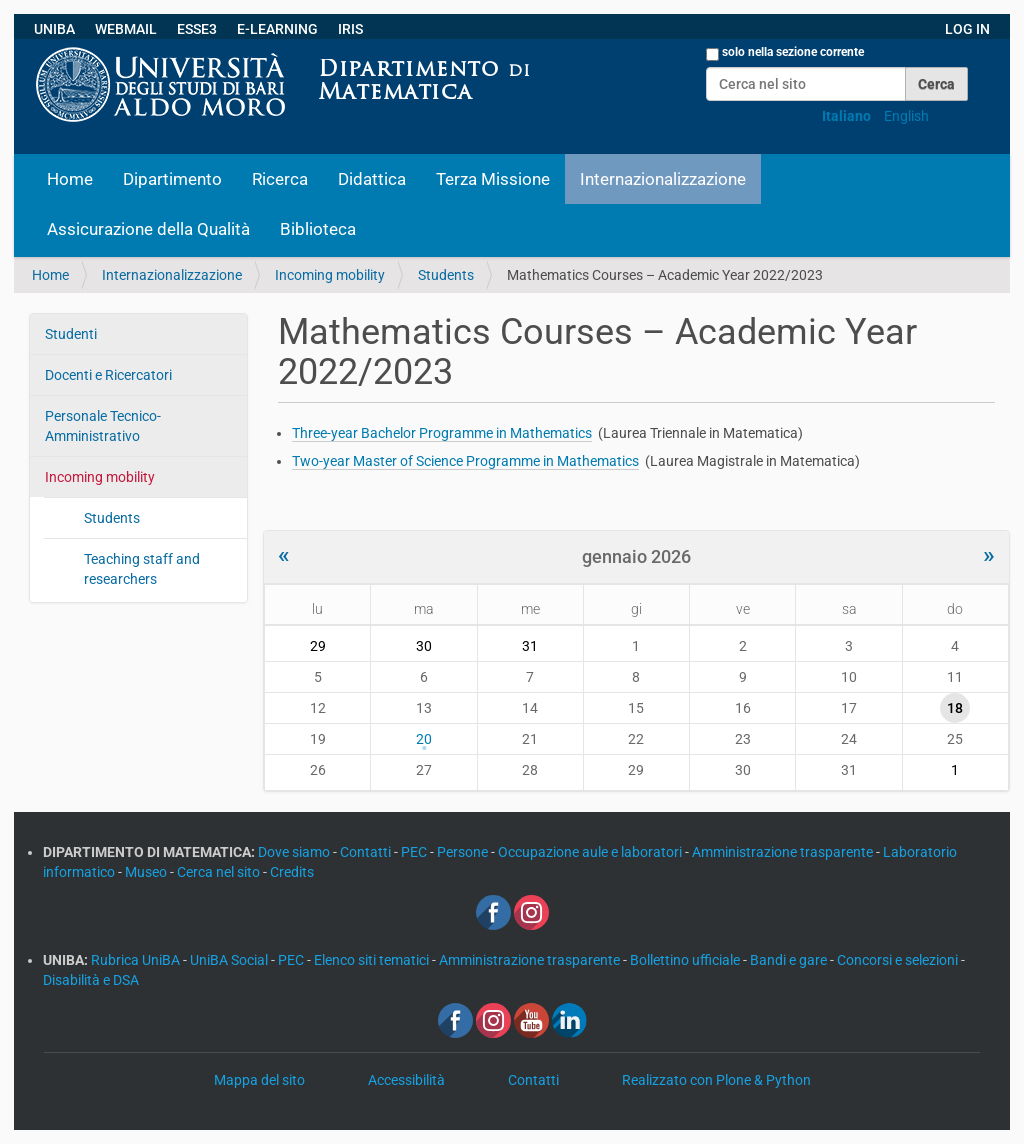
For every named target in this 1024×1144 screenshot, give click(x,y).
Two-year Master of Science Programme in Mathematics (465, 461)
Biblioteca (318, 229)
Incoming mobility (330, 275)
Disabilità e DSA (91, 980)
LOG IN (967, 29)
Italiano (846, 116)
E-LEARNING (277, 29)
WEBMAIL (126, 29)
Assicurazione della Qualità (148, 229)
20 (424, 739)
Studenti (71, 334)
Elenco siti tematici (373, 960)
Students (446, 275)
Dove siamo (295, 852)
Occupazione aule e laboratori (591, 852)
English (906, 116)
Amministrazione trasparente (784, 852)
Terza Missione (493, 179)
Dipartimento (172, 179)
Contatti (367, 852)
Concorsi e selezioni (899, 960)
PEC (415, 852)
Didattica (372, 179)
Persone (464, 852)
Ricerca (280, 179)
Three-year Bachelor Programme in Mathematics (442, 433)
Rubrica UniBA (137, 960)
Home (70, 179)
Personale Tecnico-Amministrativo (103, 426)
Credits (292, 872)
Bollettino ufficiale (686, 960)
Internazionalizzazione (663, 179)
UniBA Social (229, 960)
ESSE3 (197, 29)
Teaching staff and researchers (142, 569)
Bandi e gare (790, 960)
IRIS (350, 29)
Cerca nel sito (220, 872)
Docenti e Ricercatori (108, 375)
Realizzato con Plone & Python (716, 1080)
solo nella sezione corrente (793, 52)
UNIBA (54, 29)
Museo (147, 872)
